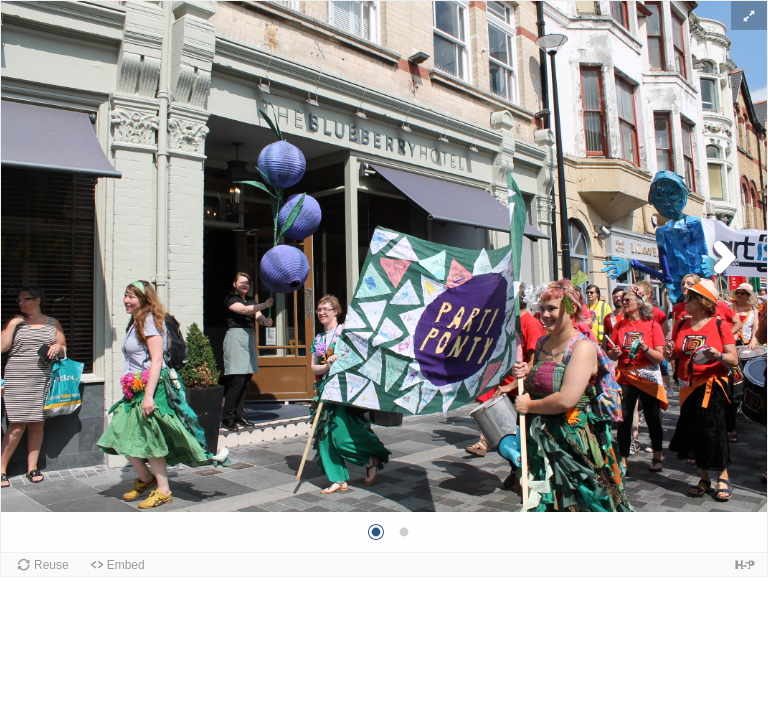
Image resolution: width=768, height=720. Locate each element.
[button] (749, 15)
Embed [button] (126, 565)
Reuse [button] (51, 565)
